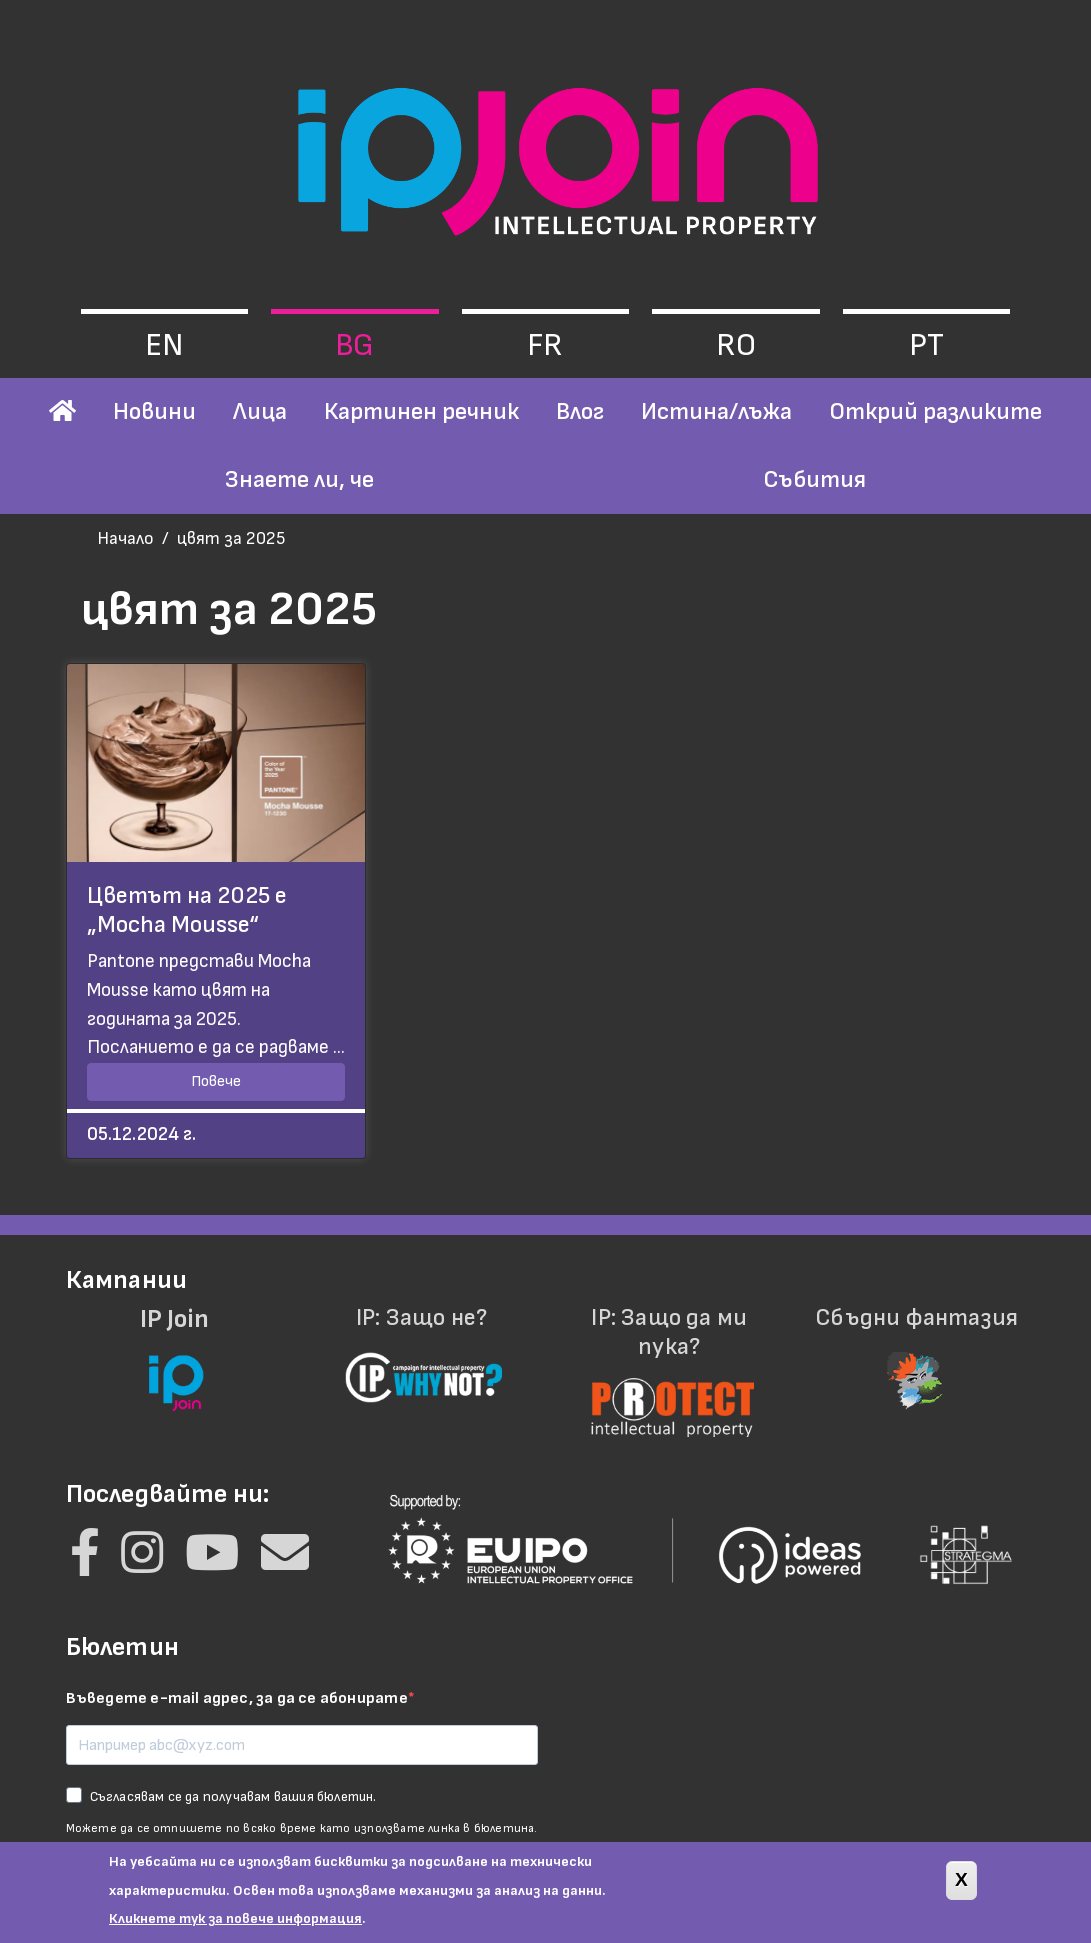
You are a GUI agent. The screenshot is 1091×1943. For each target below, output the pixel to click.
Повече (216, 1081)
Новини (154, 411)
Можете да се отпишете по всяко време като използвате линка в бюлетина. (302, 1828)
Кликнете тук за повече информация (235, 1928)
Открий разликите (935, 411)
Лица (260, 411)
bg (354, 345)
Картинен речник (421, 411)
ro (736, 345)
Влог (580, 411)
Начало (125, 538)
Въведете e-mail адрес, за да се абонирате (237, 1698)
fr (545, 345)
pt (926, 345)
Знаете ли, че (299, 479)
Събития (814, 479)
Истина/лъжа (716, 411)
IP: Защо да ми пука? (670, 1359)
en (164, 345)
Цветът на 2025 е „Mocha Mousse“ (187, 910)
